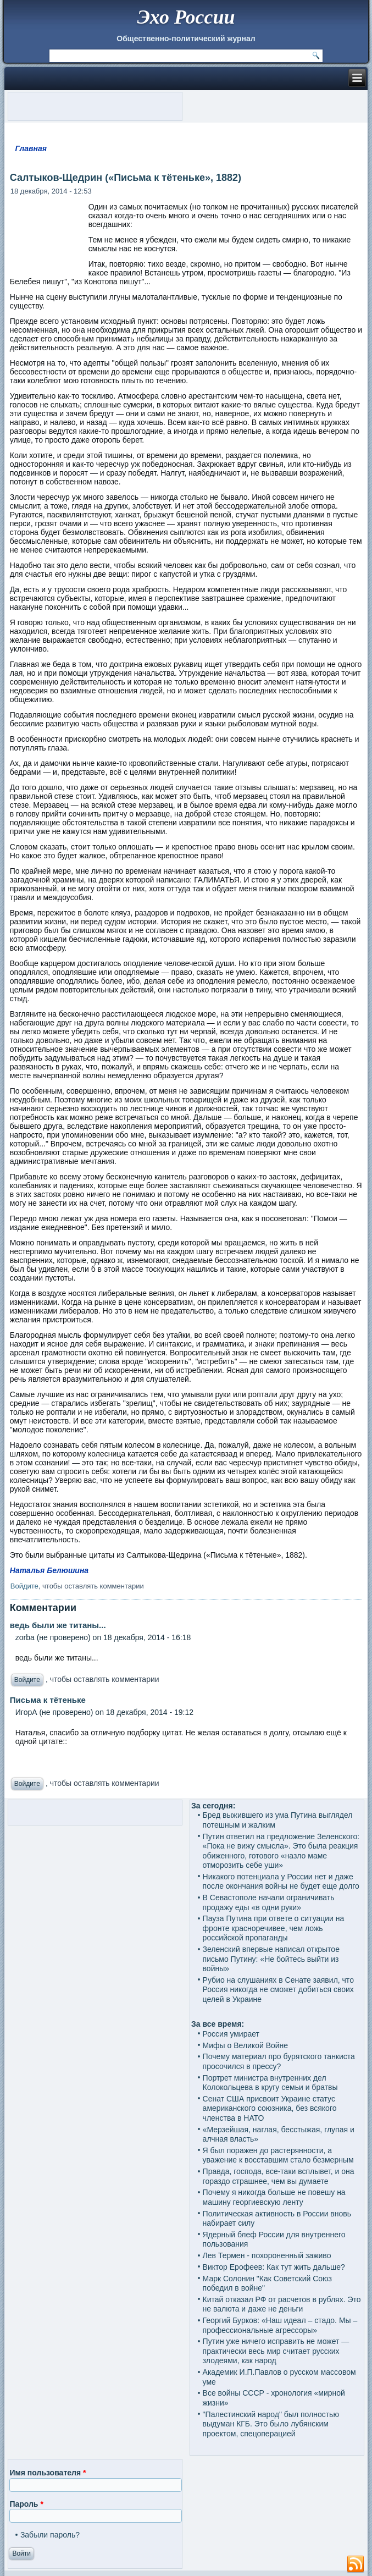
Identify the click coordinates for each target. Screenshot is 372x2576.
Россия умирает (231, 2033)
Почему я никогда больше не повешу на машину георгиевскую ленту (274, 2197)
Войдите (24, 1586)
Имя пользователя (47, 2472)
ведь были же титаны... (58, 1625)
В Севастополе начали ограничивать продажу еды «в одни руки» (269, 1902)
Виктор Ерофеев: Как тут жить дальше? (274, 2267)
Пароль (26, 2504)
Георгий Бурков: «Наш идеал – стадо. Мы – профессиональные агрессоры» (280, 2325)
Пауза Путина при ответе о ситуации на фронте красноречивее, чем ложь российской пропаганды (274, 1928)
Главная (31, 148)
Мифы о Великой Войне (245, 2045)
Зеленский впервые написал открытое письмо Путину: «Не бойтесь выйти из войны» (271, 1959)
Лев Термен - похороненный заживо (267, 2255)
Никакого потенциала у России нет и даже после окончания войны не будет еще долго (281, 1881)
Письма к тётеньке (48, 1700)
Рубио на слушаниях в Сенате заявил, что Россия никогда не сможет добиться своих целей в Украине (278, 1990)
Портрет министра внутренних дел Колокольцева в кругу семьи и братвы (270, 2082)
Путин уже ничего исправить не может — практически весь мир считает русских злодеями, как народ (276, 2351)
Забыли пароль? (50, 2534)
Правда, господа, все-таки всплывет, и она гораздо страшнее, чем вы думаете (278, 2176)
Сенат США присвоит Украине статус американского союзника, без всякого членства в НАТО (270, 2108)
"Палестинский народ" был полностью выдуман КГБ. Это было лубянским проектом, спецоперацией (271, 2424)
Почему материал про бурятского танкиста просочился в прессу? (279, 2061)
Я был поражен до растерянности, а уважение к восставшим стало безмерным (278, 2155)
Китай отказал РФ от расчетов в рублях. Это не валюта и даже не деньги (282, 2304)
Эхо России (186, 17)
